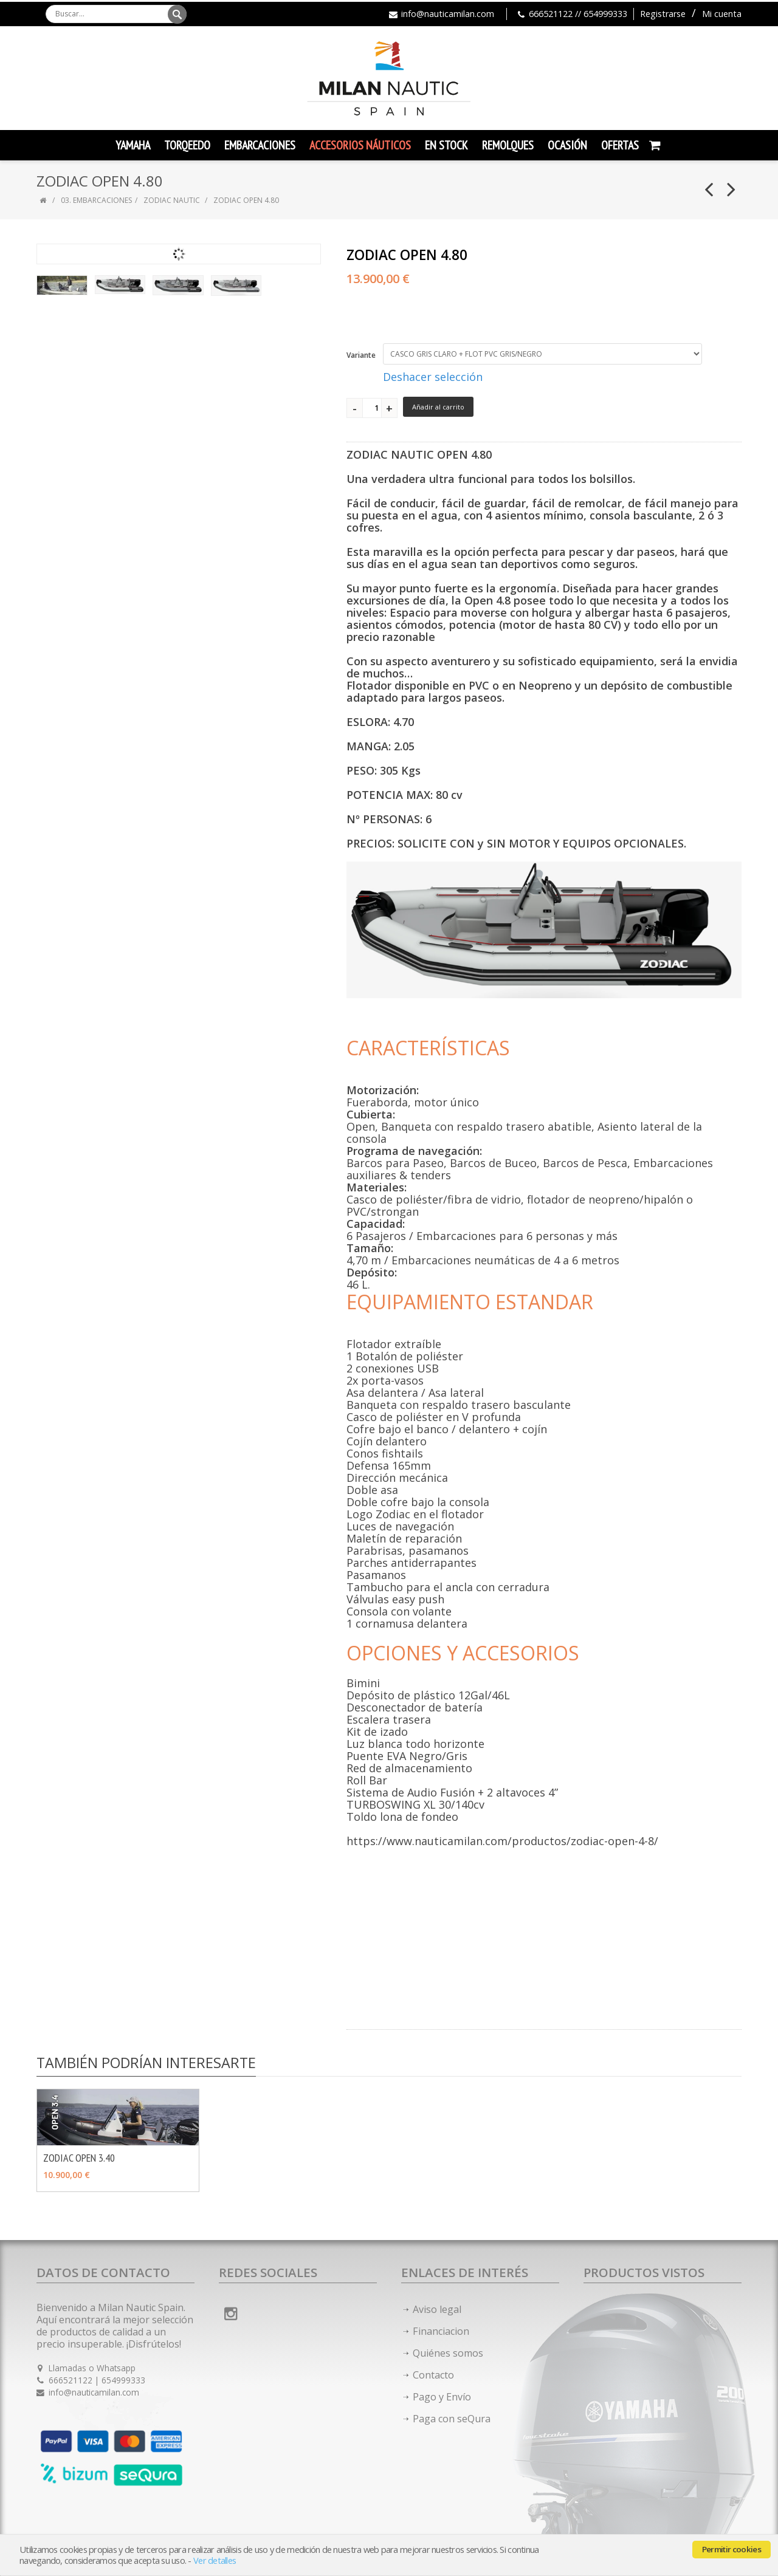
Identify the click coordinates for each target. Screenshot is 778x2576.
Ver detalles (214, 2560)
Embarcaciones (259, 145)
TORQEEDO (187, 145)
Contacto (433, 2375)
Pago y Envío (442, 2396)
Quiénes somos (448, 2353)
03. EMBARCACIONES (96, 200)
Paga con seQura (452, 2418)
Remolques (508, 145)
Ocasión (567, 145)
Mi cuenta (722, 13)
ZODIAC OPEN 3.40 (79, 2158)
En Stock (446, 145)
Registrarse (663, 13)
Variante (361, 355)
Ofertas (620, 145)
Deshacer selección (433, 376)
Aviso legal (437, 2309)
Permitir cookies (731, 2549)
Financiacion (441, 2331)
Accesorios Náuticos (360, 145)
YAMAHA (132, 145)
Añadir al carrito (438, 406)
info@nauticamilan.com (447, 13)
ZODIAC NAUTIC (171, 200)
